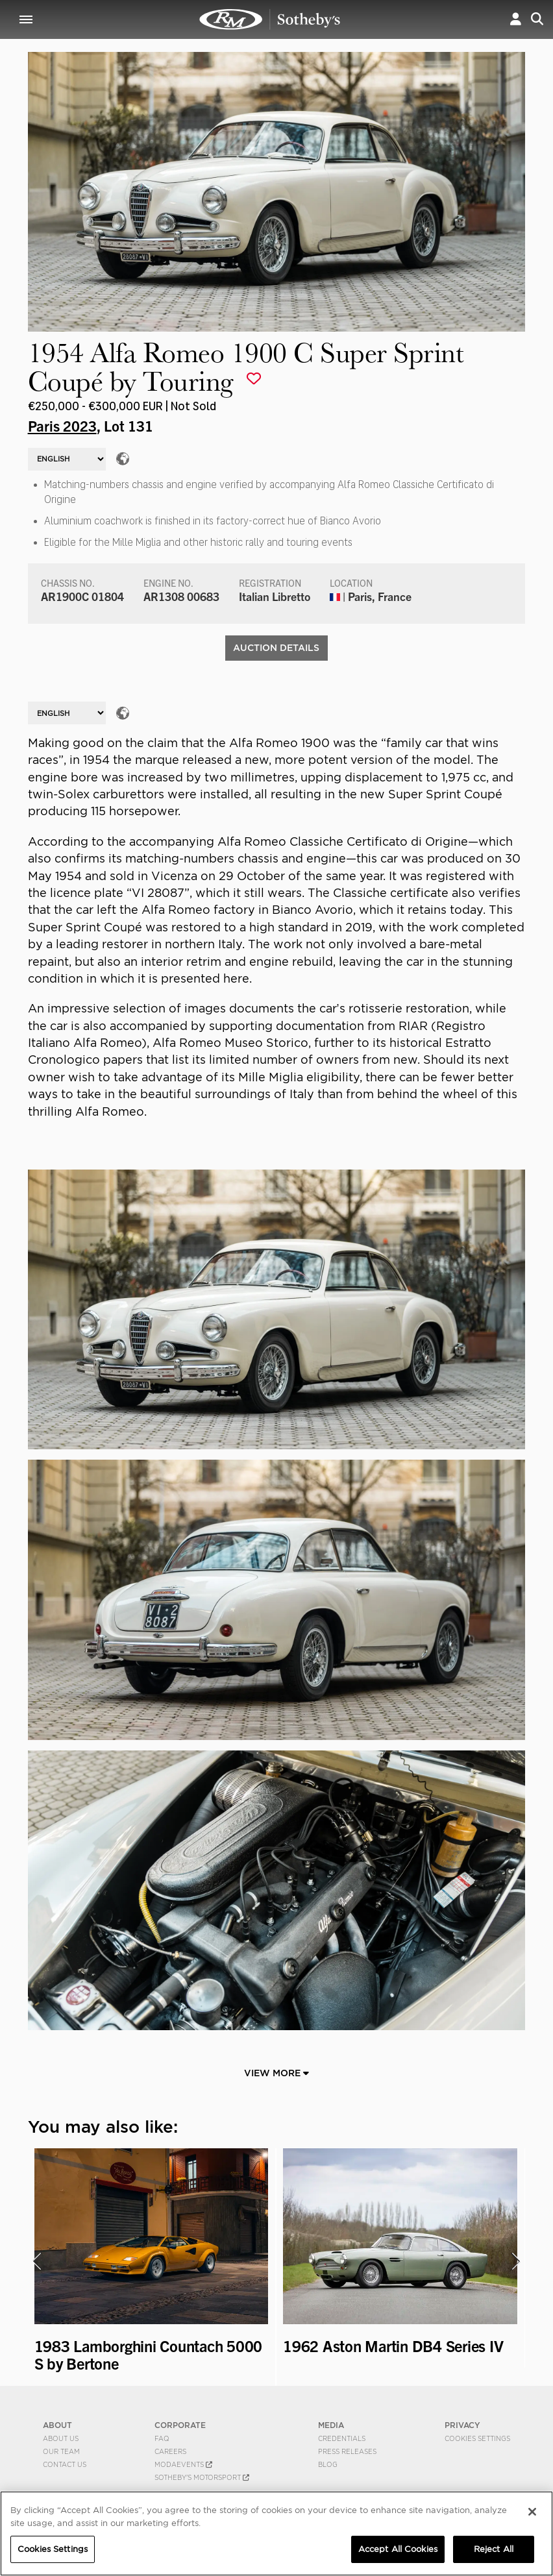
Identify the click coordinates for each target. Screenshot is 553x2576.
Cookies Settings (477, 2438)
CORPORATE (180, 2425)
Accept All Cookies (397, 2549)
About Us (61, 2438)
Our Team (61, 2451)
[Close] (532, 2511)
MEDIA (331, 2425)
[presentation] (36, 2261)
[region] (276, 2533)
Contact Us (64, 2464)
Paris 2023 (62, 425)
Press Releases (347, 2451)
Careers (170, 2451)
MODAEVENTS (183, 2464)
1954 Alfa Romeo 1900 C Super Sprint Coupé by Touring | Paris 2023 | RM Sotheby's (270, 19)
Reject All (493, 2549)
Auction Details (276, 648)
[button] (515, 19)
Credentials (341, 2438)
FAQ (161, 2438)
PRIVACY (462, 2425)
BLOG (328, 2464)
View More (276, 2073)
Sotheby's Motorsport (201, 2477)
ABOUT (57, 2425)
